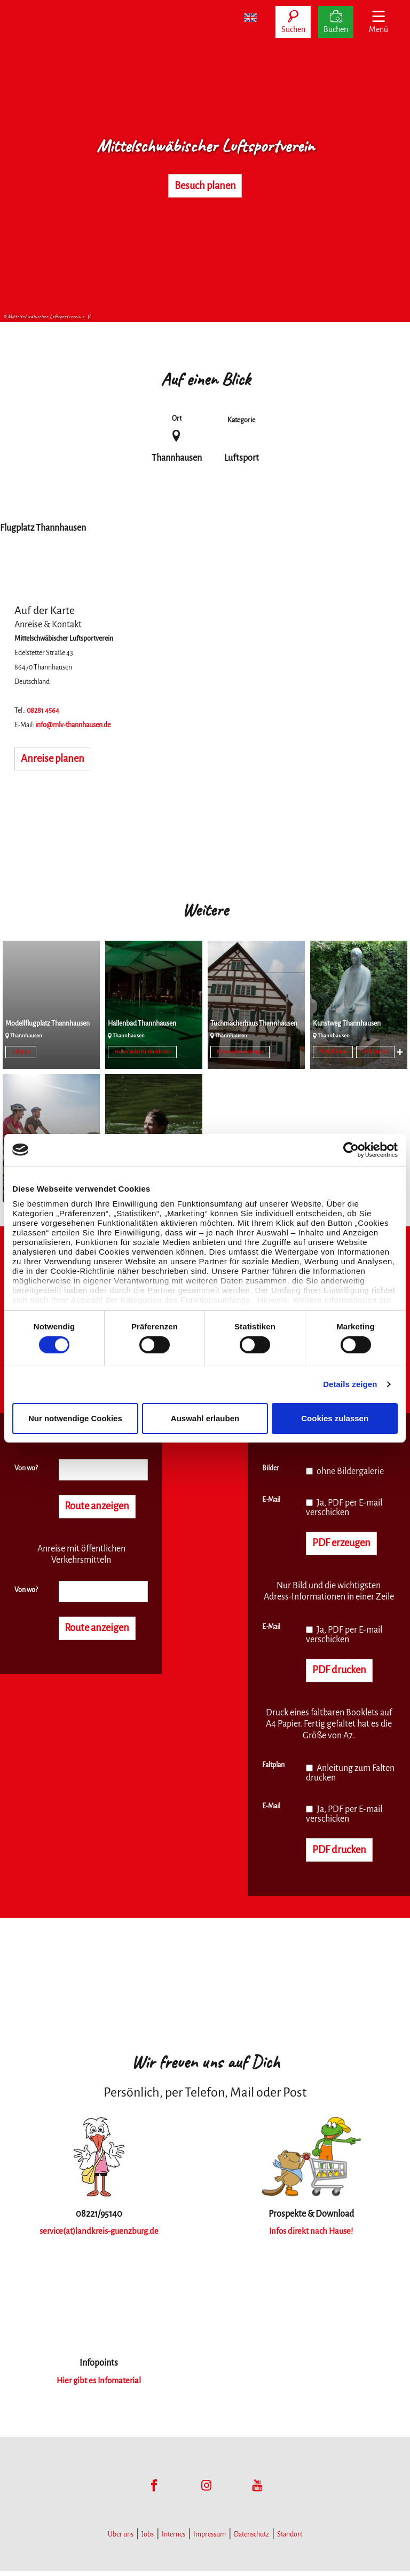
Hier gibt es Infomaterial (99, 2386)
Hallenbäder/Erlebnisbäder (142, 1051)
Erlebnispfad (375, 1051)
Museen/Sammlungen (240, 1051)
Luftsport (21, 1051)
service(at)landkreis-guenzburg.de (99, 2236)
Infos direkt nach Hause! (311, 2236)
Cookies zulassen (334, 1418)
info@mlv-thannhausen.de (73, 725)
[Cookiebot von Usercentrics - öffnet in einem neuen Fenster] (351, 1149)
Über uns (120, 2539)
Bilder (270, 1468)
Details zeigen (350, 1384)
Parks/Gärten (333, 1051)
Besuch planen (205, 185)
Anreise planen (58, 759)
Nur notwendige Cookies (75, 1418)
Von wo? (26, 1468)
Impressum (209, 2539)
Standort (289, 2539)
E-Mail (271, 1499)
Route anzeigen (103, 1507)
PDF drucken (343, 1673)
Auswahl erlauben (205, 1418)
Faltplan (273, 1769)
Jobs (147, 2539)
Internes (173, 2539)
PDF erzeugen (346, 1544)
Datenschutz (251, 2539)
